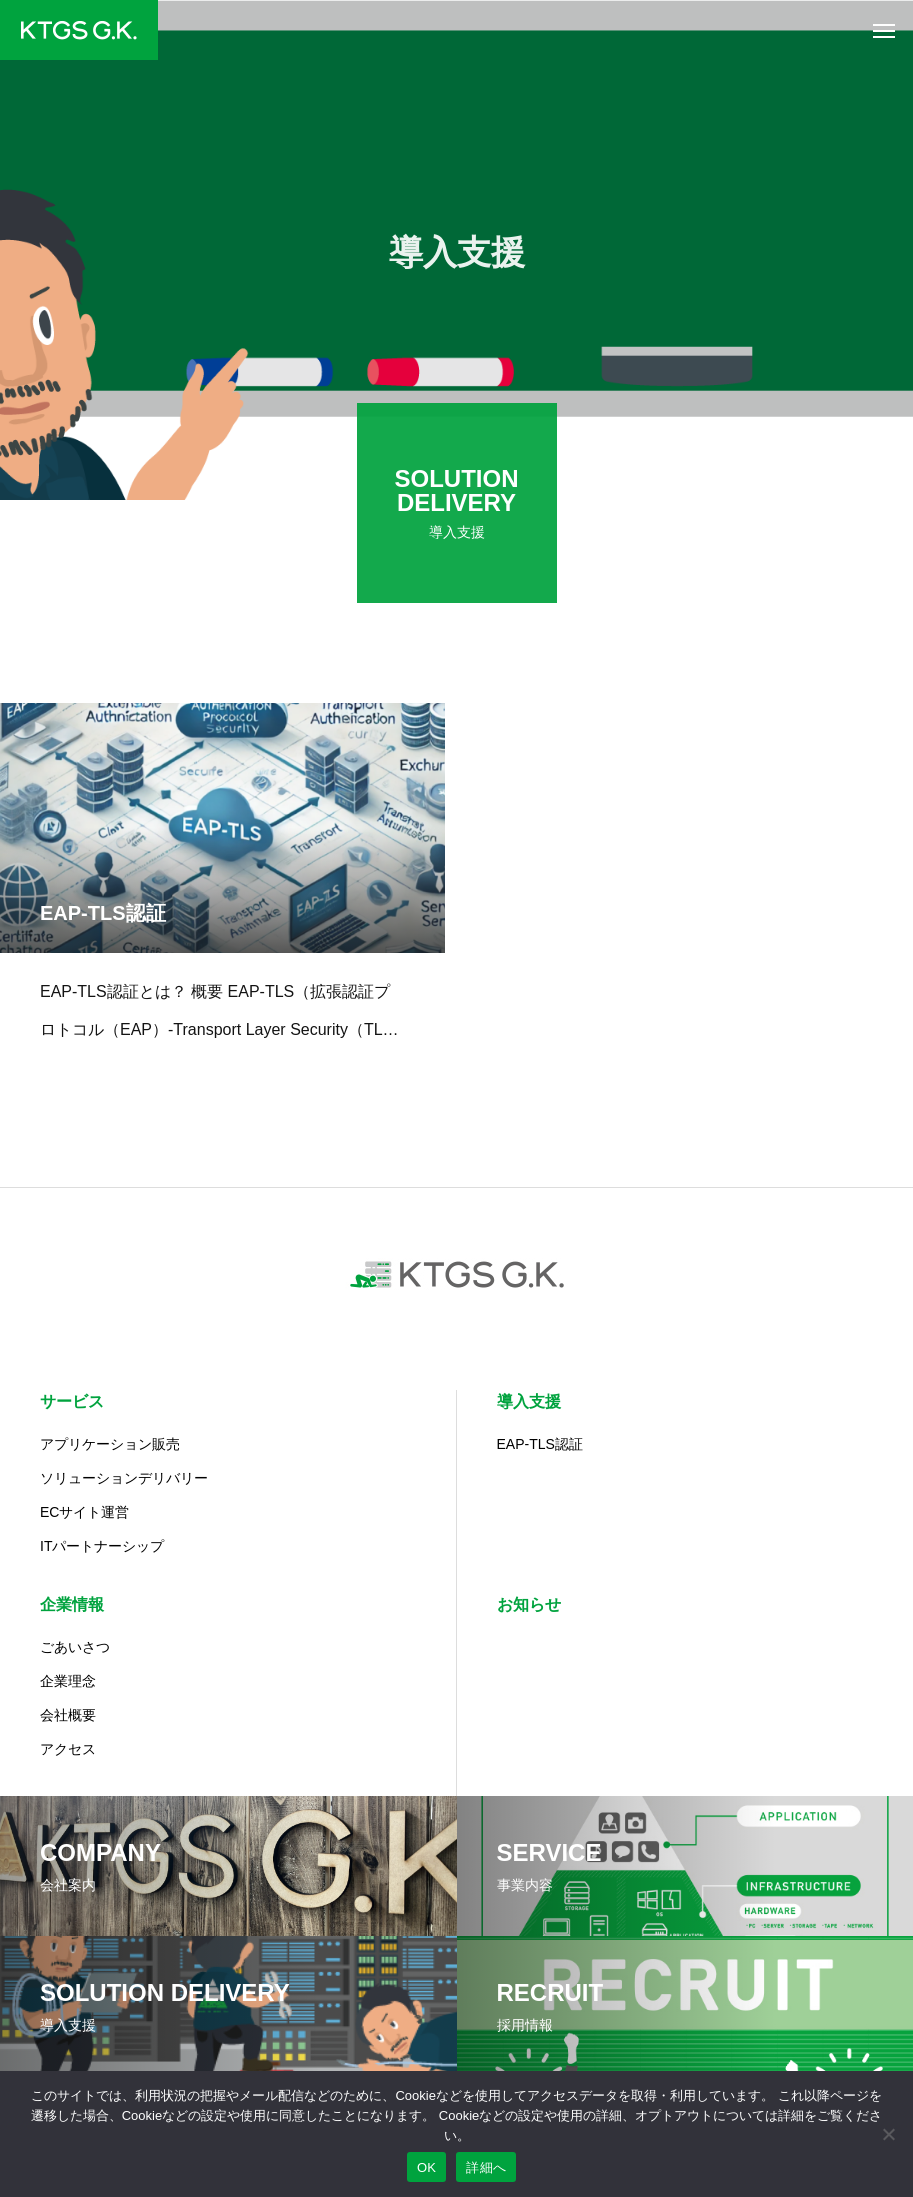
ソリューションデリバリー (124, 1478)
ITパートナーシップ (102, 1546)
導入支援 (529, 1401)
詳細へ (486, 2167)
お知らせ (529, 1604)
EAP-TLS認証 (540, 1444)
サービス (72, 1401)
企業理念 (68, 1681)
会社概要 (68, 1715)
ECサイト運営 (84, 1512)
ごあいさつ (75, 1647)
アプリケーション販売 (110, 1444)
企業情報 (72, 1604)
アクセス (68, 1749)
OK (426, 2167)
